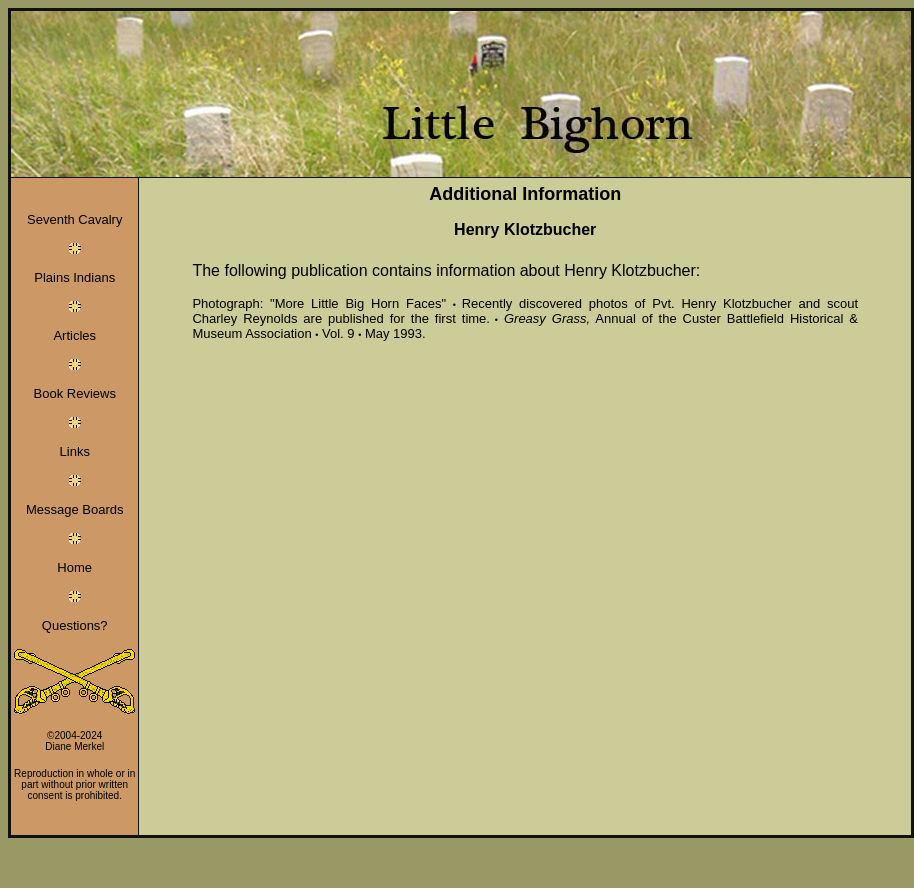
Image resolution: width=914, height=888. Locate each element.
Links (75, 451)
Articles (74, 335)
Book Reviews (75, 393)
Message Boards (75, 509)
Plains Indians (74, 277)
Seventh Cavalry (74, 219)
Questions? (75, 625)
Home (74, 567)
